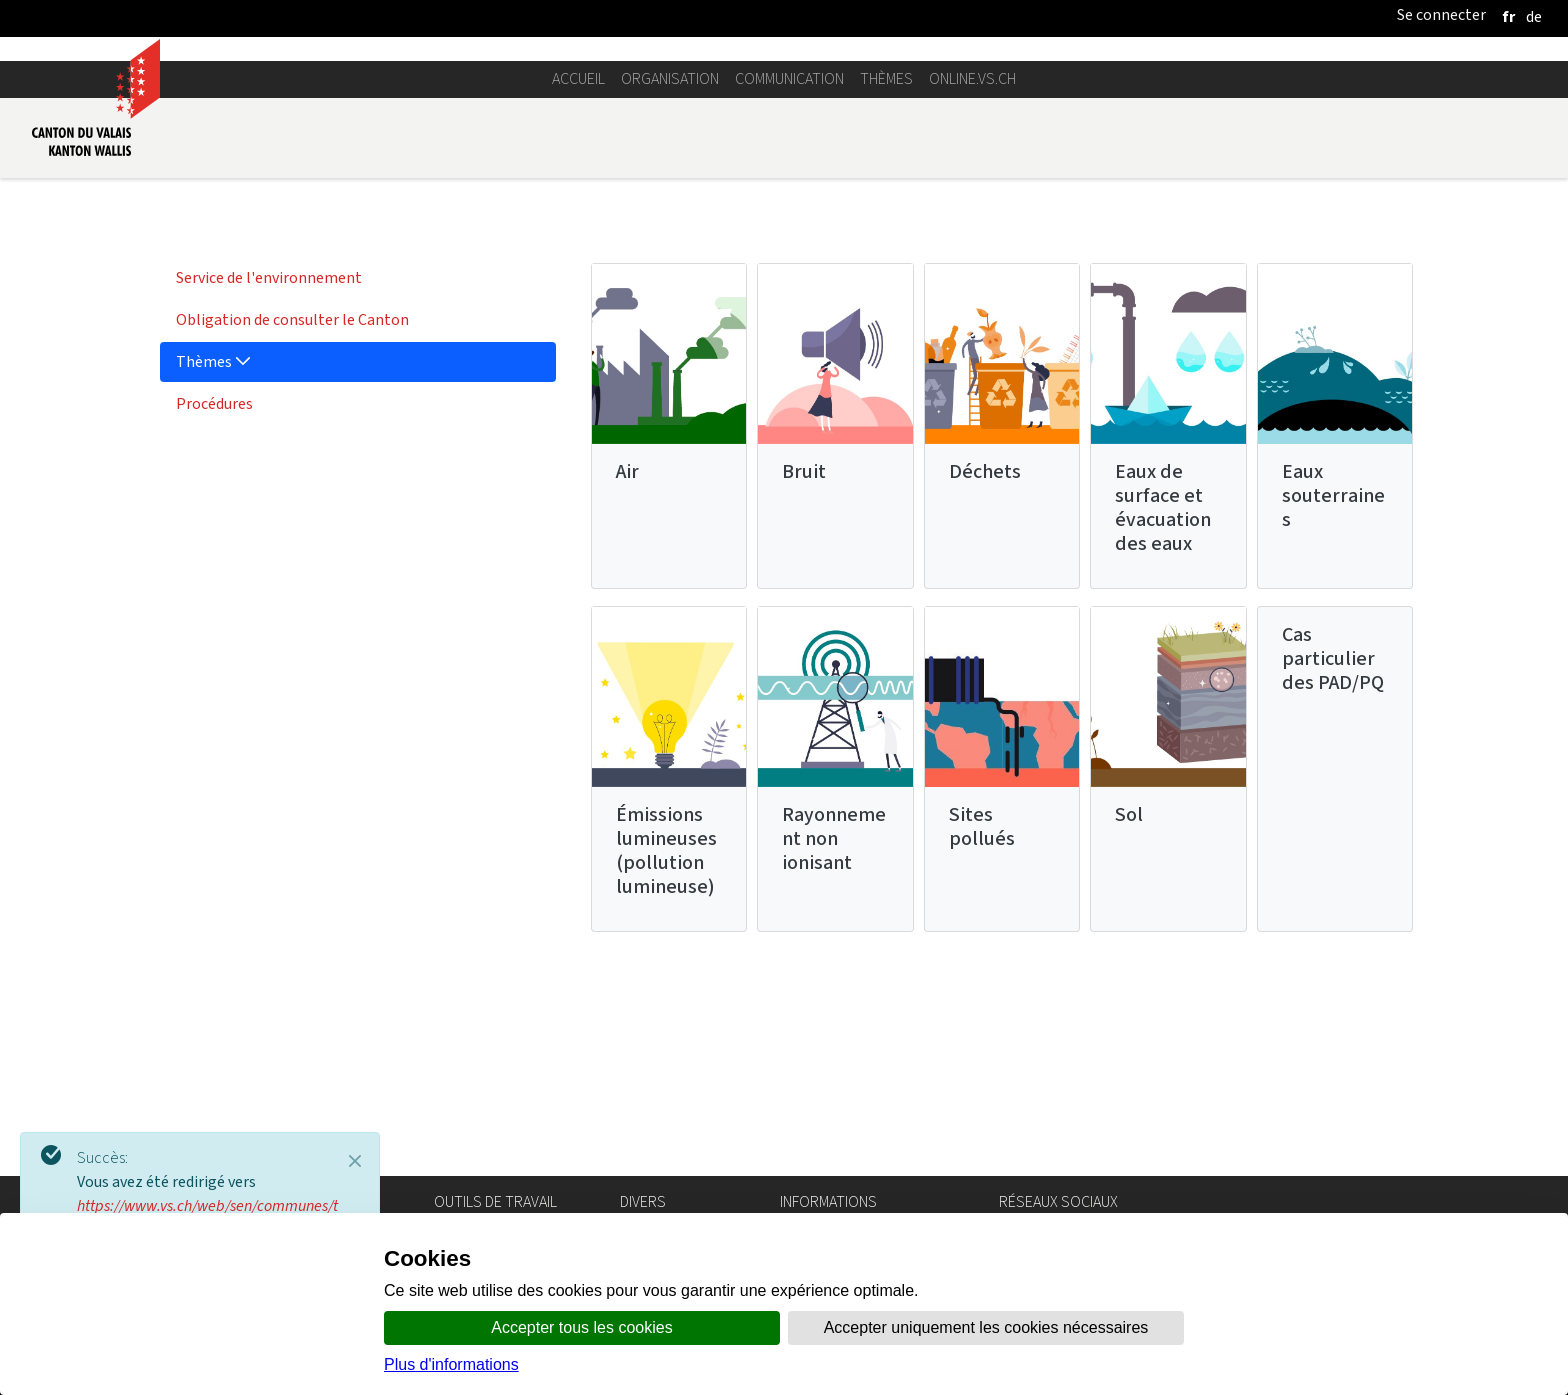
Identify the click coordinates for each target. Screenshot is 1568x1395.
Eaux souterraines (1333, 695)
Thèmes (886, 278)
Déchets (985, 671)
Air (627, 671)
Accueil (578, 278)
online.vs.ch (972, 278)
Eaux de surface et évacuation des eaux (1163, 707)
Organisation (670, 278)
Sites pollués (982, 1026)
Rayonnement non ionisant (834, 1038)
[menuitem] (358, 478)
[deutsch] (1534, 16)
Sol (1129, 1014)
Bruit (804, 671)
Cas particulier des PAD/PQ (1333, 858)
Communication (789, 278)
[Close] (355, 1161)
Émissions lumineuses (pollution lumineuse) (666, 1050)
